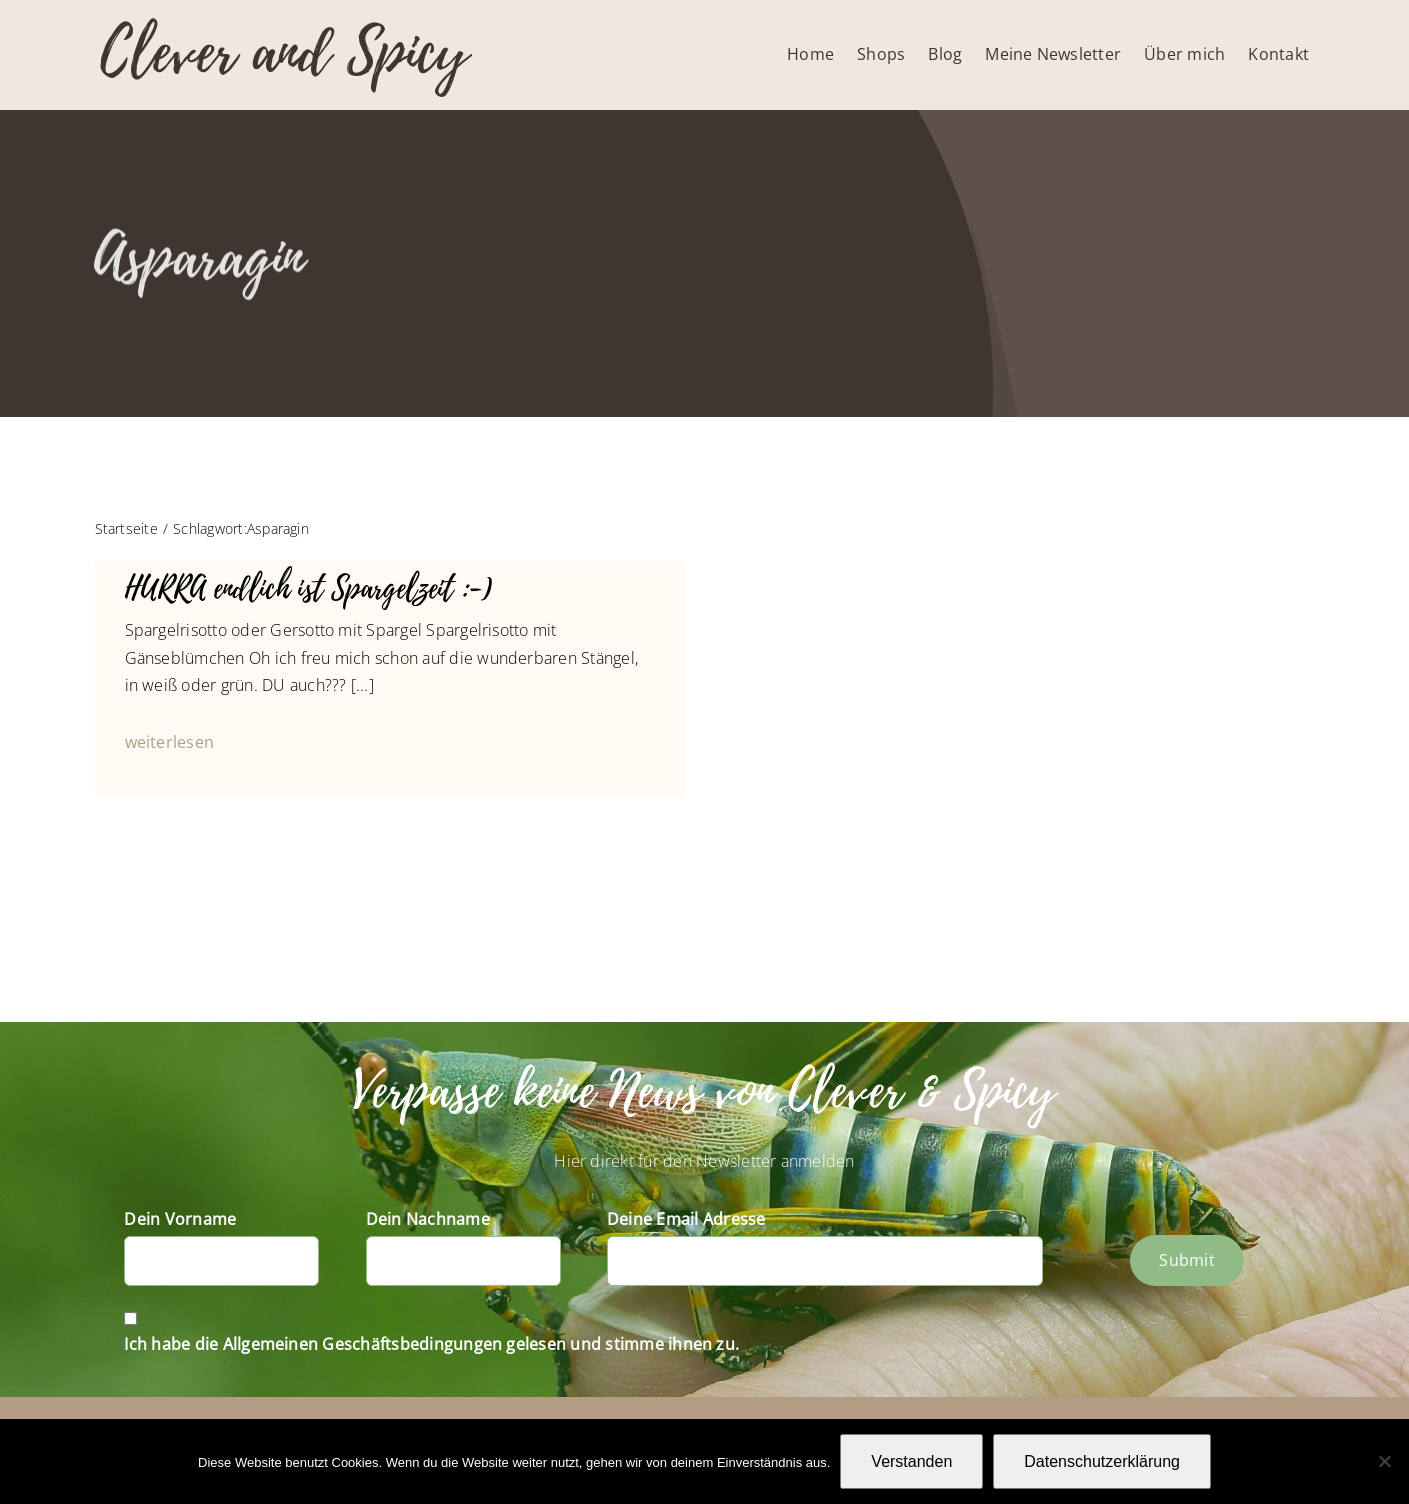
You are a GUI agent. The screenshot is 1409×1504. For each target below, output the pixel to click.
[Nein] (1384, 1461)
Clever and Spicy (284, 52)
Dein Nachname (428, 1219)
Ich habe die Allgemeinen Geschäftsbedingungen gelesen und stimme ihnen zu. (431, 1344)
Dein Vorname (180, 1219)
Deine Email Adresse (686, 1219)
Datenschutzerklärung (1102, 1461)
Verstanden (911, 1461)
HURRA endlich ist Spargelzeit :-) (309, 588)
